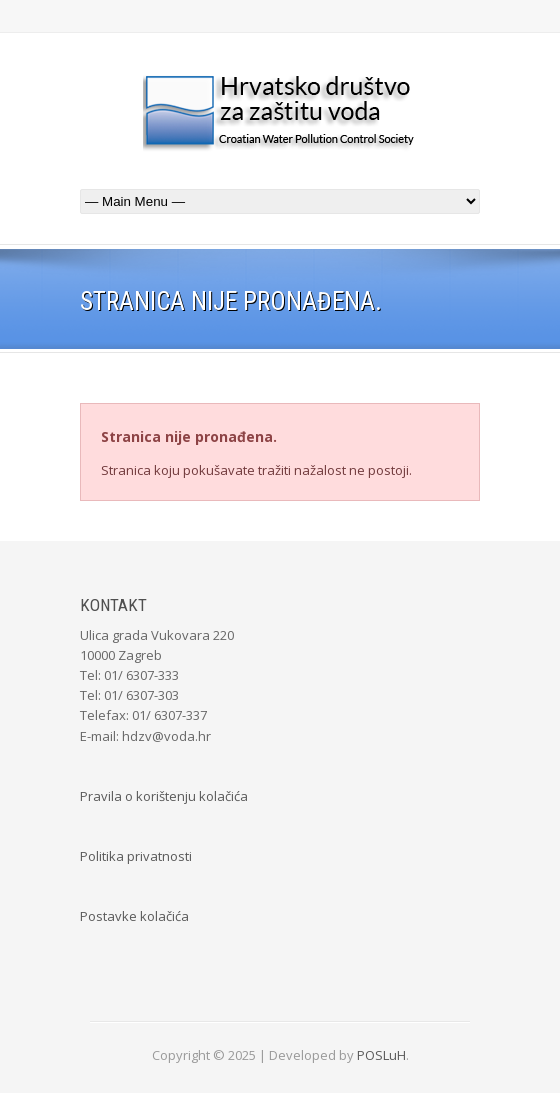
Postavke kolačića (134, 916)
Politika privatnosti (136, 856)
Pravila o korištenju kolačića (164, 796)
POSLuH (381, 1055)
